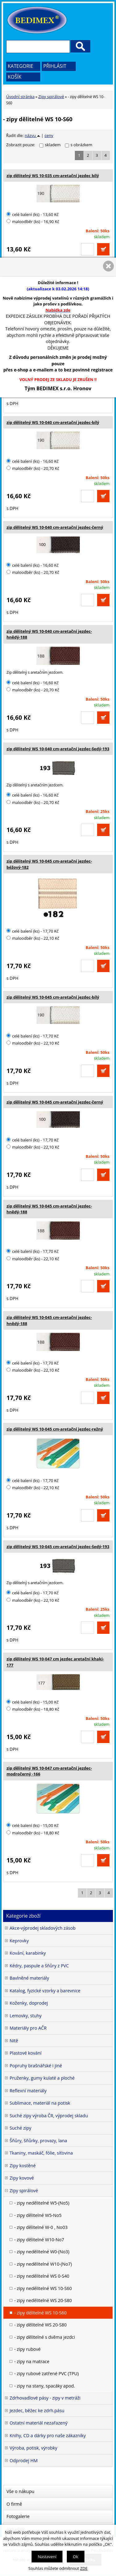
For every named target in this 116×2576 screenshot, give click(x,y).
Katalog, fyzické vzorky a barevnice (45, 1991)
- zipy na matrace (31, 2361)
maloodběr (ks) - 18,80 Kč (32, 1709)
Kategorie (20, 66)
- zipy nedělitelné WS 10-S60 (43, 2288)
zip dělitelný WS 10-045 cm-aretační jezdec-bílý (52, 997)
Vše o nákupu (20, 2491)
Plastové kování (25, 2053)
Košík (14, 76)
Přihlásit (54, 66)
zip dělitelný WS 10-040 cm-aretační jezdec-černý (54, 527)
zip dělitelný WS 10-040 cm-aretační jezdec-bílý (52, 422)
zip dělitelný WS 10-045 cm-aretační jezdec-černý (54, 1102)
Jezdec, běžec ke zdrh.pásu (37, 2410)
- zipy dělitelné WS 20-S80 (40, 2325)
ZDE (84, 2568)
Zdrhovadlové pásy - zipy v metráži (45, 2398)
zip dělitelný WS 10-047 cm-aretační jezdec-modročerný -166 (49, 1771)
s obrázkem (81, 144)
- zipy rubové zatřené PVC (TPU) (46, 2373)
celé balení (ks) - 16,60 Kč (32, 461)
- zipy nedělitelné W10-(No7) (43, 2264)
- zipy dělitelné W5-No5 (38, 2215)
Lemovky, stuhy (25, 2016)
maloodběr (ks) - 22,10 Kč (32, 938)
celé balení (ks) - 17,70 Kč (32, 931)
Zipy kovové (22, 2178)
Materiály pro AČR (28, 2028)
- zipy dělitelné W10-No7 (39, 2240)
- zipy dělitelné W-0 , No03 (40, 2227)
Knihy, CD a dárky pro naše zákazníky (48, 2435)
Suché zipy (20, 2128)
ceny (49, 135)
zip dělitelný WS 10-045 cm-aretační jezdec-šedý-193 (57, 1546)
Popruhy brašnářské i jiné (36, 2066)
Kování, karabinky (28, 1953)
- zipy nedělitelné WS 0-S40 (41, 2276)
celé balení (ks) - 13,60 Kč (32, 214)
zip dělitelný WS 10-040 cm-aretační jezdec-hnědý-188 (49, 634)
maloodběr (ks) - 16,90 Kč (32, 221)
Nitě (14, 2041)
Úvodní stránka (20, 96)
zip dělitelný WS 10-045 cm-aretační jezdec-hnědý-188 (49, 1209)
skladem (54, 144)
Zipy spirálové (51, 96)
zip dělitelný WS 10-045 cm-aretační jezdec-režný (54, 1429)
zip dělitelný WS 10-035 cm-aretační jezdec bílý (52, 175)
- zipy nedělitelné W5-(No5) (41, 2203)
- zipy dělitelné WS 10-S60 (40, 2313)
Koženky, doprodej (29, 2003)
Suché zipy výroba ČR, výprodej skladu (49, 2115)
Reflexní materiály (28, 2091)
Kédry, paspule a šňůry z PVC (39, 1966)
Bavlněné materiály (29, 1978)
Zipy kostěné (23, 2165)
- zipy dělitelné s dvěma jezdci (44, 2337)
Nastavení (47, 2556)
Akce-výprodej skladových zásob (42, 1928)
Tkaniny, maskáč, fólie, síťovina (41, 2153)
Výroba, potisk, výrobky (33, 2448)
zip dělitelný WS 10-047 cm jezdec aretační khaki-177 (55, 1662)
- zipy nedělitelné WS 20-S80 (43, 2300)
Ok (75, 2556)
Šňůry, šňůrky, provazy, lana (38, 2140)
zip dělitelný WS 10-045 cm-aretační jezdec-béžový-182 (49, 864)
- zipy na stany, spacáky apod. (44, 2386)
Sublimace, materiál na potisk (40, 2103)
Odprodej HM (24, 2460)
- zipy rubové (27, 2349)
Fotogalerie (18, 2516)
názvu (32, 135)
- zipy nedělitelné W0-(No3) (41, 2252)
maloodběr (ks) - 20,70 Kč (32, 468)
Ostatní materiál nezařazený (38, 2423)
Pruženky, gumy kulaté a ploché (42, 2078)
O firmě (14, 2504)
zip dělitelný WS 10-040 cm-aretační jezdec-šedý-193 (57, 749)
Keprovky (19, 1941)
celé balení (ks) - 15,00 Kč (32, 1702)
